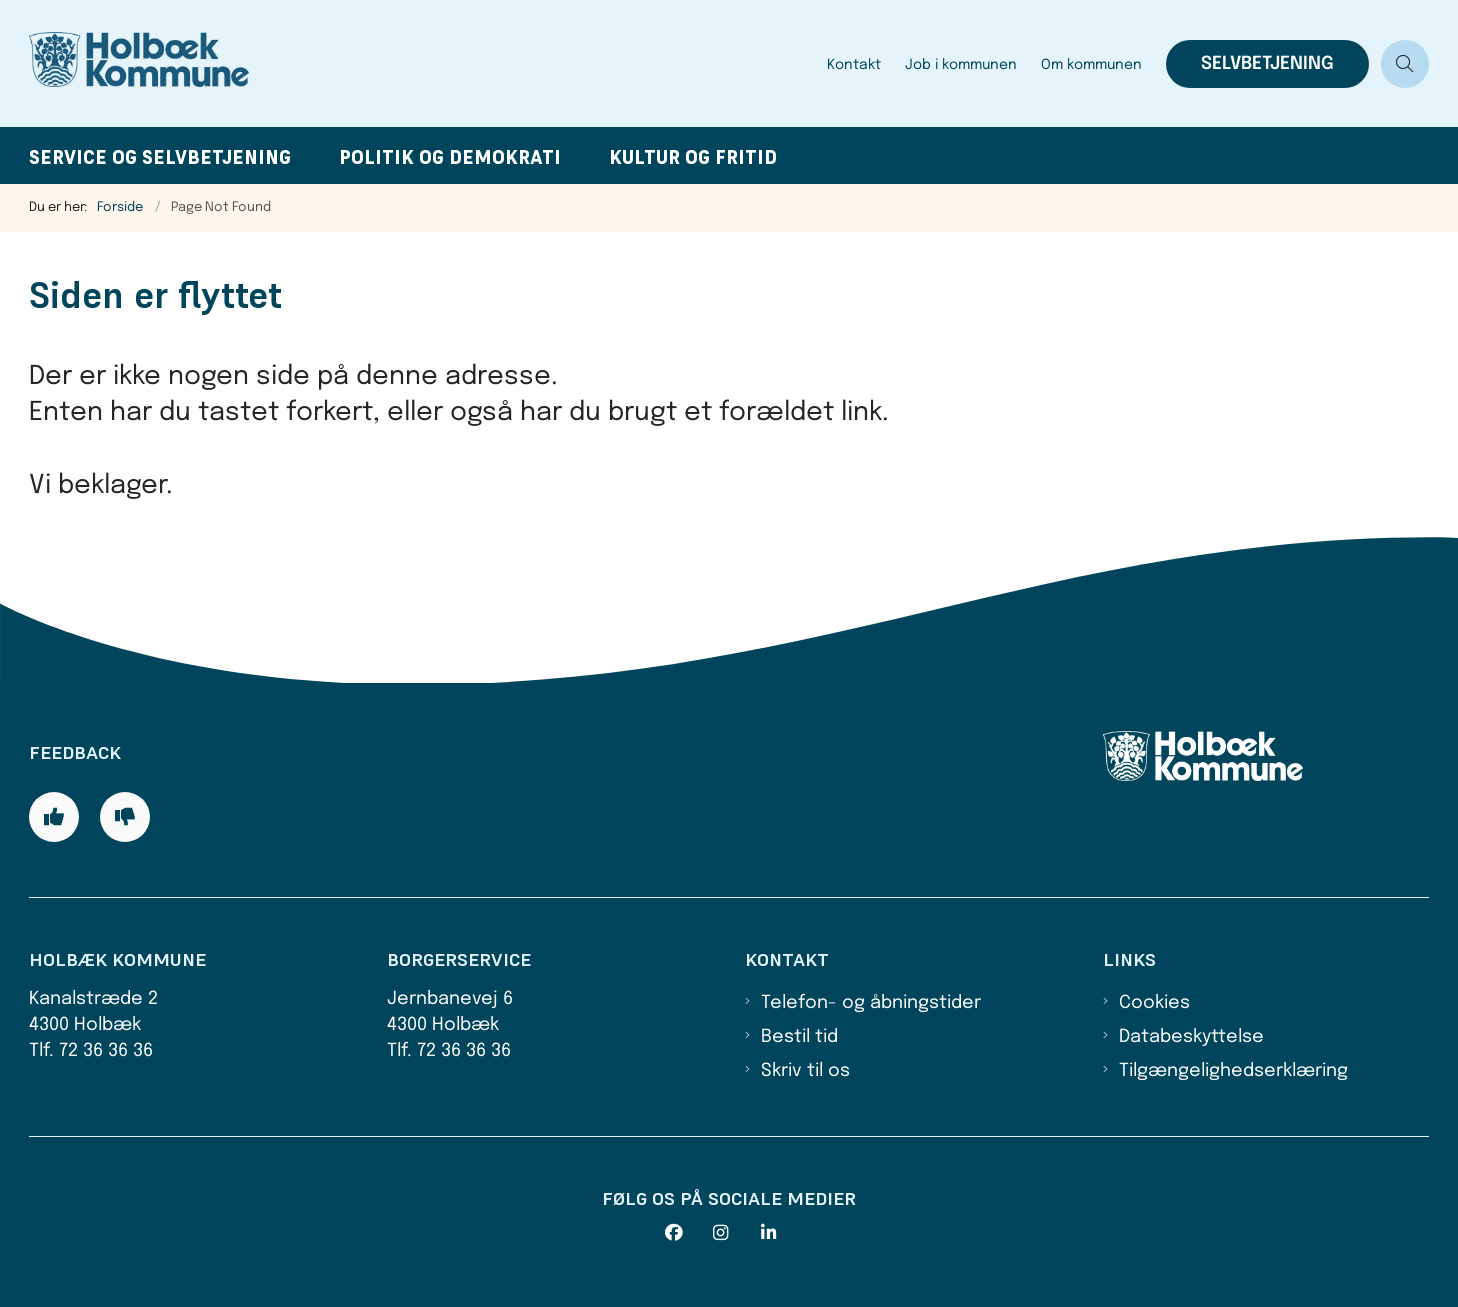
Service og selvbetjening (160, 157)
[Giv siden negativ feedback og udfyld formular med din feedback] (125, 817)
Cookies (1154, 1003)
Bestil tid (799, 1037)
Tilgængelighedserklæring (1233, 1071)
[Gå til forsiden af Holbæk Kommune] (422, 63)
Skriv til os (805, 1071)
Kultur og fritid (693, 157)
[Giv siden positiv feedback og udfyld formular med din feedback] (54, 817)
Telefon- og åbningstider (871, 1003)
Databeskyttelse (1191, 1037)
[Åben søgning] (1405, 64)
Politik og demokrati (450, 157)
